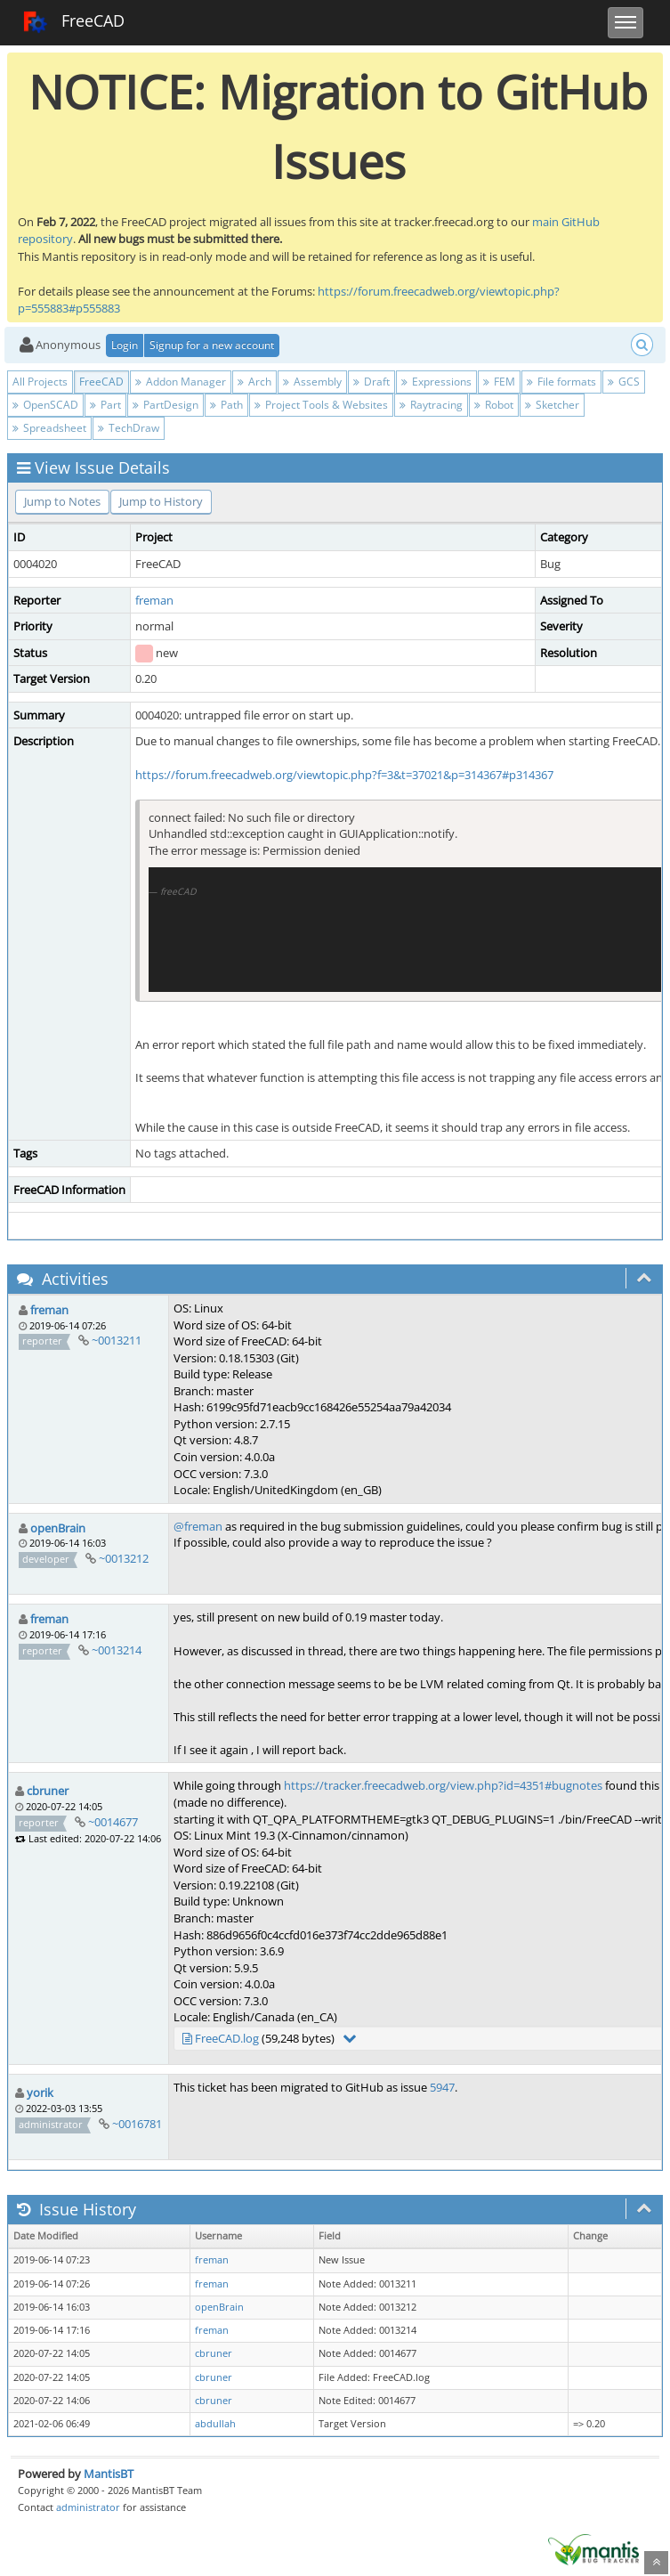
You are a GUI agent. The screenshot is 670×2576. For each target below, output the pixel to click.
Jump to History (161, 501)
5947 (442, 2087)
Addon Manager (180, 381)
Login (124, 345)
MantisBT (108, 2474)
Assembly (312, 381)
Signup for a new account (211, 345)
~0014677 (113, 1822)
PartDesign (165, 404)
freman (154, 600)
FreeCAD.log (227, 2038)
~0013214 (116, 1650)
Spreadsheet (49, 427)
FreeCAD (73, 22)
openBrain (57, 1528)
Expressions (436, 381)
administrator (88, 2507)
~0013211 (116, 1340)
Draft (371, 381)
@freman (198, 1526)
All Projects (40, 381)
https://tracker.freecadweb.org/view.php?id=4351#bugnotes (443, 1785)
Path (226, 404)
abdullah (215, 2424)
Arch (254, 381)
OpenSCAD (45, 404)
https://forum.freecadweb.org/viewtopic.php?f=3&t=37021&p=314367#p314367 (344, 775)
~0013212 (124, 1558)
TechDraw (128, 427)
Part (105, 404)
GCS (624, 381)
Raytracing (431, 404)
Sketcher (552, 404)
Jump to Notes (62, 501)
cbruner (48, 1791)
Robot (493, 404)
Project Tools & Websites (321, 404)
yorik (40, 2092)
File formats (561, 381)
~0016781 (137, 2124)
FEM (499, 381)
